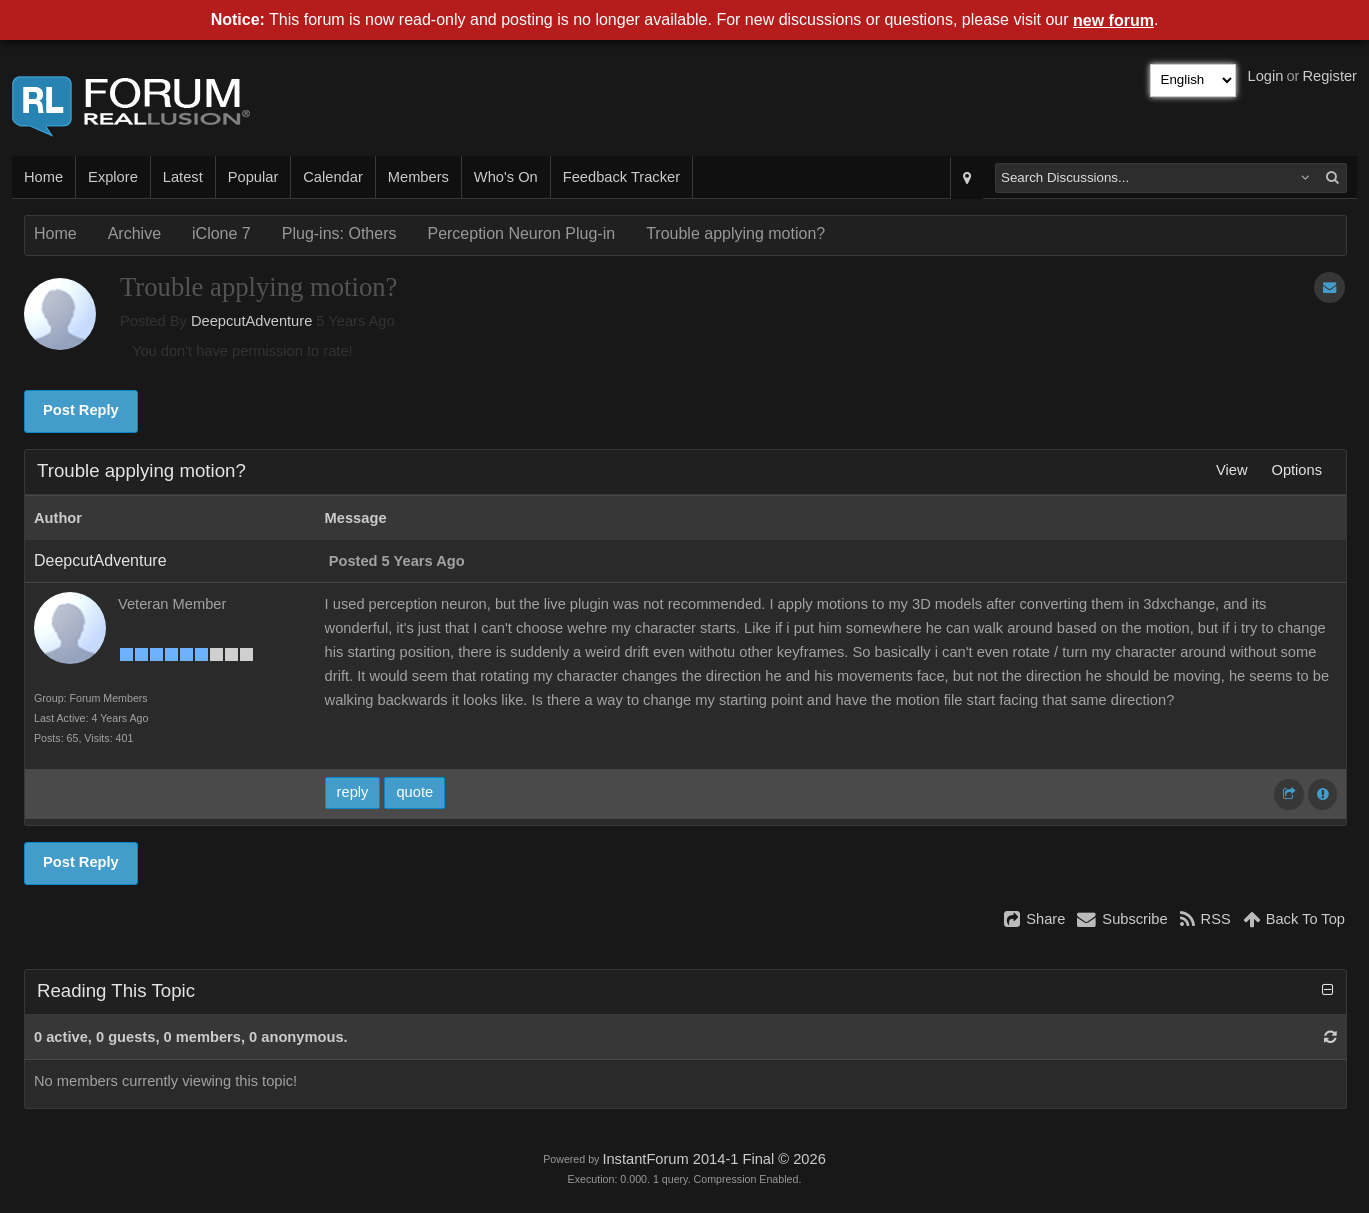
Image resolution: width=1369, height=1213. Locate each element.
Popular (253, 177)
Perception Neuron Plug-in (521, 233)
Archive (134, 233)
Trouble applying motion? (735, 233)
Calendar (332, 177)
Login (1266, 76)
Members (418, 177)
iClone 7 (221, 233)
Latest (183, 177)
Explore (113, 177)
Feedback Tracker (621, 177)
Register (1329, 76)
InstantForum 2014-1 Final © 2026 (713, 1159)
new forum (1113, 20)
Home (43, 177)
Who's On (506, 177)
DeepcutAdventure (251, 321)
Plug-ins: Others (339, 233)
